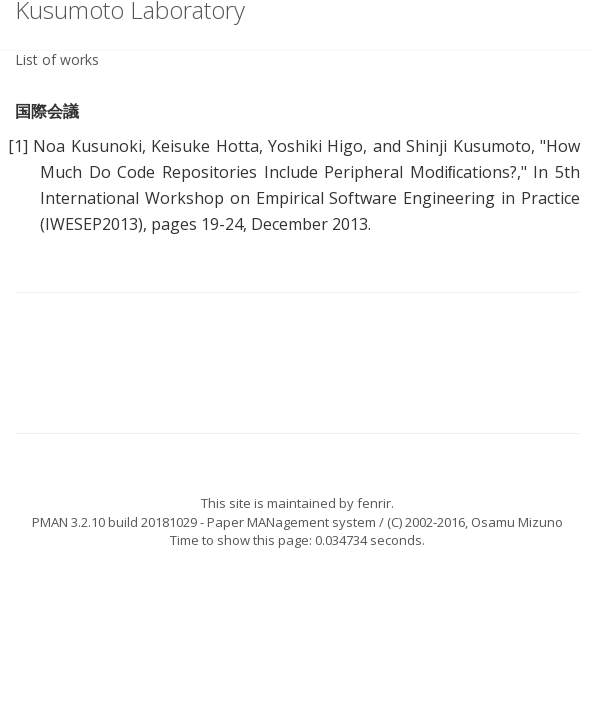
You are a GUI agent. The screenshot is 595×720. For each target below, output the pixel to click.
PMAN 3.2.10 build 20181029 (114, 522)
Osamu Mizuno (517, 522)
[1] (18, 146)
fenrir (374, 503)
